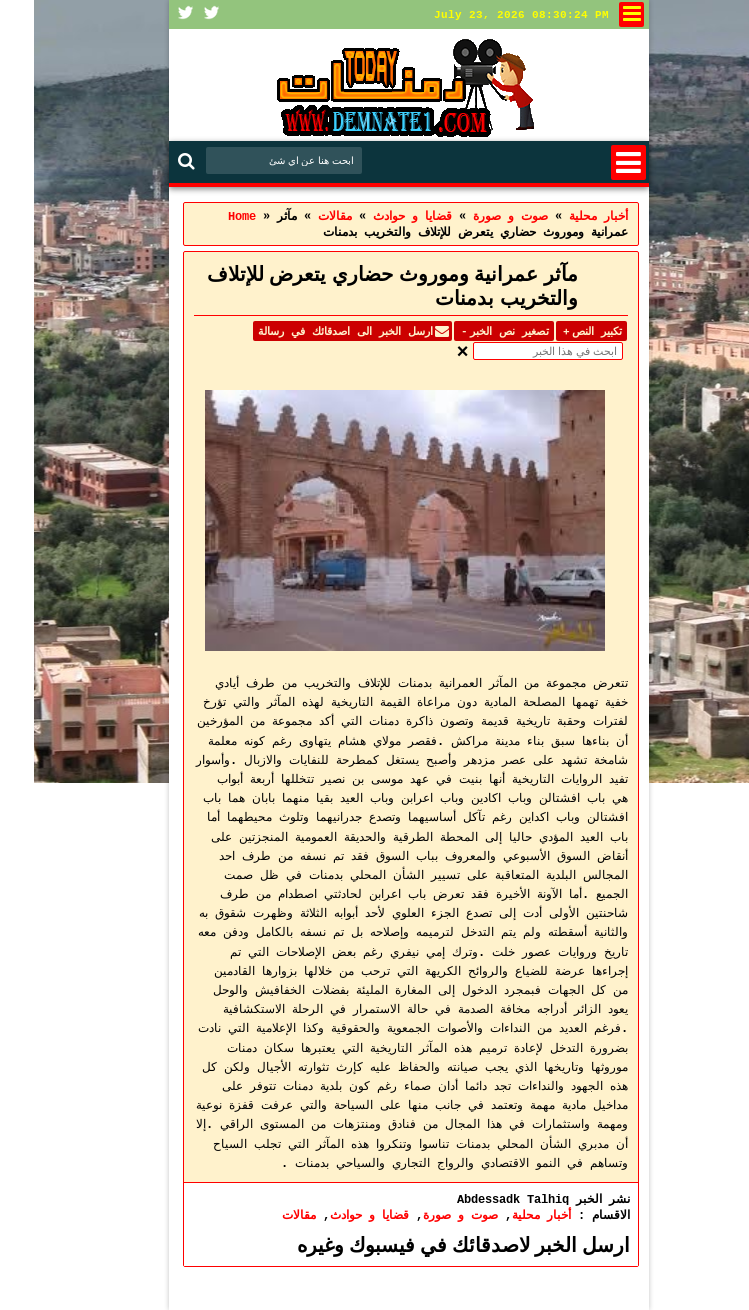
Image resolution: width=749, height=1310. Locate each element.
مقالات (265, 1215)
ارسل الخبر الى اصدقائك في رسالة (311, 331)
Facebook (152, 14)
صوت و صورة (426, 1215)
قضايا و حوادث (335, 1215)
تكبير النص (557, 331)
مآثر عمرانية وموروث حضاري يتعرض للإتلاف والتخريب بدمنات (358, 286)
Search (154, 161)
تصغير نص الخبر (470, 331)
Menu (594, 162)
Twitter (178, 14)
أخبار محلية (507, 1215)
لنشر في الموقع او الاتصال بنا (597, 14)
